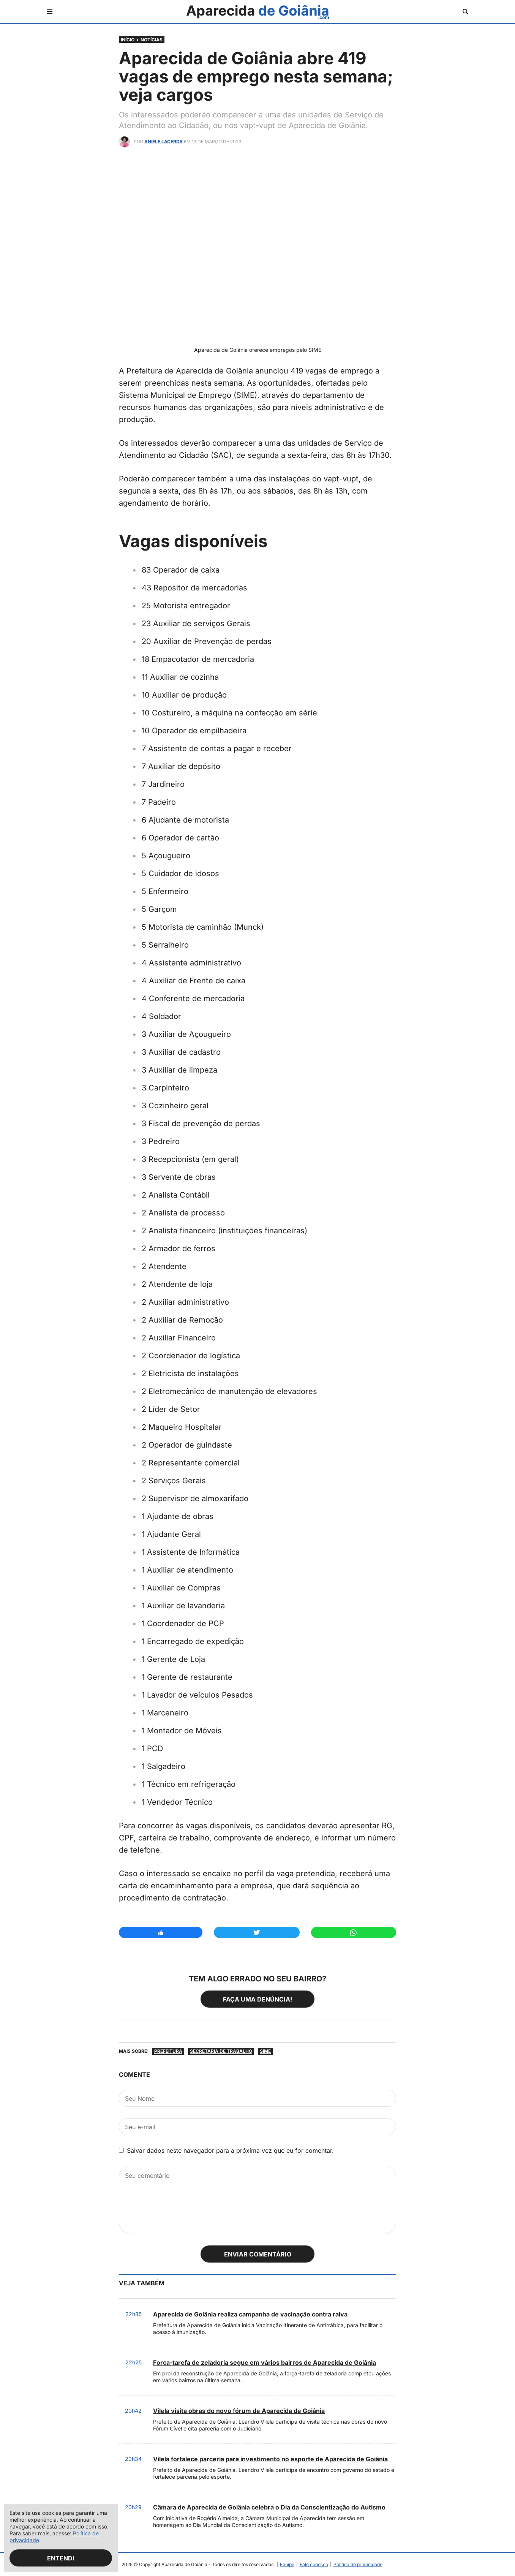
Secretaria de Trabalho (221, 2051)
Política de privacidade (357, 2564)
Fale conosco (314, 2564)
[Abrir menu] (49, 11)
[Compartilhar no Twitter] (256, 1932)
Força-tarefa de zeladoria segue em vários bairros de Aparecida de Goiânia (264, 2362)
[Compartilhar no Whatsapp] (353, 1932)
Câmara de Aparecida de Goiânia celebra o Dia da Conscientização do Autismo (269, 2507)
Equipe (287, 2564)
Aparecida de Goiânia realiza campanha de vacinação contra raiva (250, 2314)
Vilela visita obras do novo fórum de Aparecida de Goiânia (239, 2411)
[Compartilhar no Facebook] (160, 1932)
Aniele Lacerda (163, 141)
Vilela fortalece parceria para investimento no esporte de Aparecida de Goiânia (270, 2459)
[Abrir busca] (465, 11)
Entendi (60, 2558)
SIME (265, 2051)
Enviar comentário (257, 2254)
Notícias (152, 40)
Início (127, 40)
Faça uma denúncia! (257, 1999)
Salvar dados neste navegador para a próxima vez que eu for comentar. (230, 2150)
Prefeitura (168, 2051)
